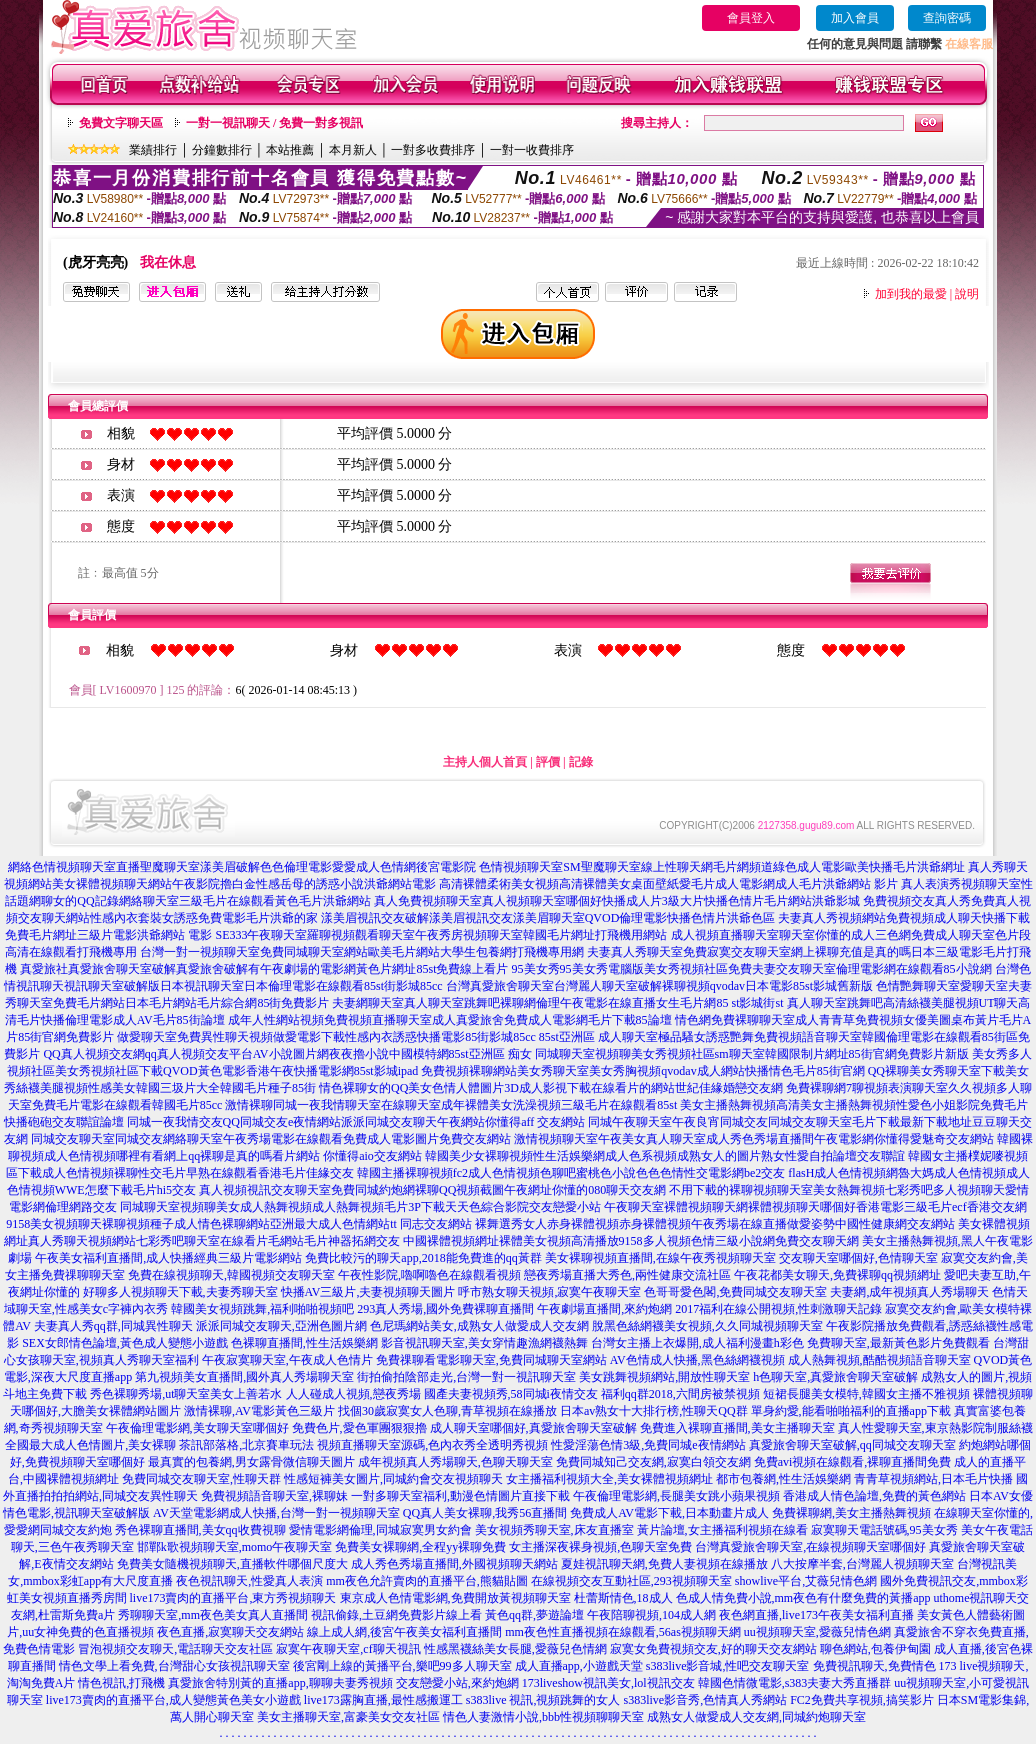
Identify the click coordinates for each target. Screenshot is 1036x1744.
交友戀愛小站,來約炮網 (457, 1683)
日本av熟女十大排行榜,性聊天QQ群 (654, 1411)
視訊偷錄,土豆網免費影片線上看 (396, 1615)
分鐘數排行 (222, 150)
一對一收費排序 (532, 150)
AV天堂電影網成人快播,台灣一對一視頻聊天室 (276, 1513)
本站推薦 (290, 150)
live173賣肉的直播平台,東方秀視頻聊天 (233, 1598)
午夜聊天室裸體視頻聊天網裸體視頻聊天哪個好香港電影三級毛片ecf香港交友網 (815, 1207)
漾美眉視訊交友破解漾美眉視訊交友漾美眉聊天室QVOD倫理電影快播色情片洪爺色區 (548, 918)
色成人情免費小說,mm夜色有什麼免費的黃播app (803, 1598)
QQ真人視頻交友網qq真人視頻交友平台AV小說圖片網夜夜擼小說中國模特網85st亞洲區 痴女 (287, 1054)
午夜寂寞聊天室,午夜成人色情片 (287, 1360)
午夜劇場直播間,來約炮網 (604, 1309)
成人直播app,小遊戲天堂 (579, 1666)
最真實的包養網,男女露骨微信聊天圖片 (251, 1462)
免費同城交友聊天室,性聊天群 (201, 1479)
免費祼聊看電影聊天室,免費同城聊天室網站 (491, 1360)
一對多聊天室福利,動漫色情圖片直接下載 (460, 1496)
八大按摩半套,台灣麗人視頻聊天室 (862, 1564)
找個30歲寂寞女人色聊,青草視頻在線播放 (447, 1411)
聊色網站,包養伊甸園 (875, 1649)
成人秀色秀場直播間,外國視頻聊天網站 (454, 1564)
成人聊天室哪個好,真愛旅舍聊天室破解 (533, 1428)
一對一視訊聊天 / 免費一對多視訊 (274, 123)
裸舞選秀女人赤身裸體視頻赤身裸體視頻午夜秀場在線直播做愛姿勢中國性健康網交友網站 (715, 1224)
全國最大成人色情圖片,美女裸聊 (90, 1445)
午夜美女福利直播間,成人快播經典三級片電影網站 (168, 1258)
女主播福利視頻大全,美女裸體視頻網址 (609, 1479)
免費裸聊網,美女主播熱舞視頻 (851, 1513)
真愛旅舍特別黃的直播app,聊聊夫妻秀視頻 (280, 1683)
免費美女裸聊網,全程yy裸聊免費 (420, 1547)
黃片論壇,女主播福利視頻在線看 (722, 1530)
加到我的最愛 (911, 294)
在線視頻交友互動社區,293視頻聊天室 (631, 1581)
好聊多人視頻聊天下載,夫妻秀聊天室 (180, 1292)
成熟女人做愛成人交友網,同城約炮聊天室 (756, 1717)
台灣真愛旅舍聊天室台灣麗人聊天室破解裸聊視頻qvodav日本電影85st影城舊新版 (659, 986)
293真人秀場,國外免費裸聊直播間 (445, 1309)
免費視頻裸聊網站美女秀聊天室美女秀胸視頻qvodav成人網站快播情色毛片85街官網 (642, 1071)
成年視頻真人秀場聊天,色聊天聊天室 (455, 1462)
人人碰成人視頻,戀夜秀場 (353, 1394)
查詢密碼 (947, 18)
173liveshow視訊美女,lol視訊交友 (608, 1683)
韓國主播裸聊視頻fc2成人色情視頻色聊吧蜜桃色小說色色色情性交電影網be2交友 (571, 1173)
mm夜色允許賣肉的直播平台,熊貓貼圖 (427, 1581)
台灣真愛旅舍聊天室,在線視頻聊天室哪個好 (810, 1547)
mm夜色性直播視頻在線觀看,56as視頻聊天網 (623, 1632)
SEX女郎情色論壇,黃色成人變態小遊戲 (125, 1343)
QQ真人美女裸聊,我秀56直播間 (485, 1513)
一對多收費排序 (433, 150)
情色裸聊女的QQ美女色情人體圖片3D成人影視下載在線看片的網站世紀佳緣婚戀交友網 (551, 1088)
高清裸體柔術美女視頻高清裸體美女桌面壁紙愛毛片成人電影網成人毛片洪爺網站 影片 (668, 884)
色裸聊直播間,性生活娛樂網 (304, 1343)
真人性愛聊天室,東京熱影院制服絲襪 (935, 1428)
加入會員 (855, 18)
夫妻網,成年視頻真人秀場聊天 (909, 1292)
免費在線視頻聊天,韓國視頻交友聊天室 (231, 1275)
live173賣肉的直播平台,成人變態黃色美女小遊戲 (173, 1700)
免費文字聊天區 (121, 123)
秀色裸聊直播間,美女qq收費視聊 (200, 1530)
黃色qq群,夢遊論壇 (534, 1615)
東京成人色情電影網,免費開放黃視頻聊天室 (455, 1598)
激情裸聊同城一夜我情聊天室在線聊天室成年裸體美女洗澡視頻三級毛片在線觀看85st (451, 1105)
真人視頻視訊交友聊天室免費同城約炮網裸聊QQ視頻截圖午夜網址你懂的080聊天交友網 (432, 1190)
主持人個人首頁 (485, 762)
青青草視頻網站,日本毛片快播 (933, 1479)
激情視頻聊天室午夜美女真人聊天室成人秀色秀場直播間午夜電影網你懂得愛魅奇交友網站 (754, 1139)
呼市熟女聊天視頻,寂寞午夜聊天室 (549, 1292)
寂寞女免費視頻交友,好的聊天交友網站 (713, 1649)
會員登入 (751, 18)
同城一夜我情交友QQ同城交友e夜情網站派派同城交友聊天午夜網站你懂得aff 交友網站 (356, 1122)
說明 (967, 294)
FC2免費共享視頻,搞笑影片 (862, 1700)
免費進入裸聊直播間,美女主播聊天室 (737, 1428)
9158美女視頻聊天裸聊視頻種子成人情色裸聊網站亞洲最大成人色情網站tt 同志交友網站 (239, 1224)
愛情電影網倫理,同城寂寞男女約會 (380, 1530)
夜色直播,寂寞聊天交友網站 (230, 1632)
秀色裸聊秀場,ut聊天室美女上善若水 (186, 1394)
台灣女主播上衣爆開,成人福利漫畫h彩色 (697, 1343)
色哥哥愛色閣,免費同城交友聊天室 (735, 1292)
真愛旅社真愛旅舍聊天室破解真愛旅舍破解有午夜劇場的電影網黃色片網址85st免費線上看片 (264, 969)
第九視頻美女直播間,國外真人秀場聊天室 (244, 1377)
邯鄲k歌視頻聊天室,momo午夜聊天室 (235, 1547)
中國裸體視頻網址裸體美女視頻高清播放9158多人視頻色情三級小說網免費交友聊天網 (631, 1241)
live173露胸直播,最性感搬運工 (383, 1700)
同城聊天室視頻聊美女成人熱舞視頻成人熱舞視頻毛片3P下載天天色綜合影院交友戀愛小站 (360, 1207)
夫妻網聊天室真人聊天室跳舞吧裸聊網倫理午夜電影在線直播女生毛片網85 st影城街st (557, 1003)
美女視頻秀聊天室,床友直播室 (554, 1530)
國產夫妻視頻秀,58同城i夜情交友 (511, 1394)
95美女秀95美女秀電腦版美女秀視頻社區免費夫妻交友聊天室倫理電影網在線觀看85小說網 (752, 969)
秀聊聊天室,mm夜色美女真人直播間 (213, 1615)
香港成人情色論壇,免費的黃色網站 (874, 1496)
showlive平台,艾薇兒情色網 (806, 1581)
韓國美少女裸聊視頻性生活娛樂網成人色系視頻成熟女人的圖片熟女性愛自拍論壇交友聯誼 (665, 1156)
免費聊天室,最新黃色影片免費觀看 (898, 1343)
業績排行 (153, 150)
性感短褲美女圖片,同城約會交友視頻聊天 (393, 1479)
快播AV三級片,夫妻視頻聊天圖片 (368, 1292)
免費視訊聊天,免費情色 (874, 1666)
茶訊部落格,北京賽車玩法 (246, 1445)
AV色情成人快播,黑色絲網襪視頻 (697, 1360)
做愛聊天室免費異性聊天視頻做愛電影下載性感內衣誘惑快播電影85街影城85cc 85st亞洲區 (356, 1037)
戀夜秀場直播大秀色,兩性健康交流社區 (627, 1275)
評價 (548, 762)
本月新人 (353, 150)
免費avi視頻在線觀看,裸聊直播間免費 (853, 1462)
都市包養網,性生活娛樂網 (783, 1479)
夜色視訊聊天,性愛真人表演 (249, 1581)
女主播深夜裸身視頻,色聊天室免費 (600, 1547)
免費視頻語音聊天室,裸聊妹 (274, 1496)
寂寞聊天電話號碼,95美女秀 (884, 1530)
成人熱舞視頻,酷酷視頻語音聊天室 (879, 1360)
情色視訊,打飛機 (121, 1683)
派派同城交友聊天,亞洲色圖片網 (281, 1326)
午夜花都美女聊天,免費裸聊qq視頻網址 (837, 1275)
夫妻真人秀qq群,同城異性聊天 (113, 1326)
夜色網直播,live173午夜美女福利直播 (816, 1615)
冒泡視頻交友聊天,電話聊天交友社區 (175, 1649)
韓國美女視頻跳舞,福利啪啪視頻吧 (262, 1309)
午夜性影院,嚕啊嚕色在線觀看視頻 (429, 1275)
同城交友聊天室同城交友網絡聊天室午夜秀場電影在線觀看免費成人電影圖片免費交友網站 (271, 1139)
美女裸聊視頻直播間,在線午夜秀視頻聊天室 (660, 1258)
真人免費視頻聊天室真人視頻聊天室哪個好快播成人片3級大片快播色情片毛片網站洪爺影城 (617, 901)
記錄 (581, 762)
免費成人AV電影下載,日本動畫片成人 (669, 1513)
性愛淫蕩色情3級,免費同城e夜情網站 (648, 1445)
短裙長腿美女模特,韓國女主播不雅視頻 (866, 1394)
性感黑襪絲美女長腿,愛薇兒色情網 (515, 1649)
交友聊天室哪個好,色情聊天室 (858, 1258)
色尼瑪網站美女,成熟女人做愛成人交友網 (479, 1326)
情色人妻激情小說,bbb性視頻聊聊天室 (543, 1717)
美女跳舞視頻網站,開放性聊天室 (664, 1377)
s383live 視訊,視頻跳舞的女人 (543, 1700)
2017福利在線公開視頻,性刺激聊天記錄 (778, 1309)
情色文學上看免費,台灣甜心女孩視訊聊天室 (174, 1666)
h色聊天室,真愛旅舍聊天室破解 (835, 1377)
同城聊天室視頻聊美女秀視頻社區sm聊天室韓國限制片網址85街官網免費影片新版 (752, 1054)
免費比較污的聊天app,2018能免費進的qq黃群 (423, 1258)
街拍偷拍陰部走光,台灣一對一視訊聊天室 (466, 1377)
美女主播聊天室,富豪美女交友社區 (348, 1717)
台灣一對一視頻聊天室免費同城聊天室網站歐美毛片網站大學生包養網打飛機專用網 (362, 952)
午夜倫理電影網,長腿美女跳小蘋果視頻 (676, 1496)
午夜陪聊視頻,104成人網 (651, 1615)
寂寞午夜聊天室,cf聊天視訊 (348, 1649)
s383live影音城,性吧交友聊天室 (728, 1666)
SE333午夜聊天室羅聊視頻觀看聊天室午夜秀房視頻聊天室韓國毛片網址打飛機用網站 (441, 935)
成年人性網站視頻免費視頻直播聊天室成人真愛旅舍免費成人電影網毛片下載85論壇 (450, 1020)
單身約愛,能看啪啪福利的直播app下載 (851, 1411)
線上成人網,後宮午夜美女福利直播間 (404, 1632)
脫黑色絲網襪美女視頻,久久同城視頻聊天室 (707, 1326)
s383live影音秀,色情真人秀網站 (705, 1700)
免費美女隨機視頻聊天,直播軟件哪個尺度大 (232, 1564)
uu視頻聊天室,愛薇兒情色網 (817, 1632)
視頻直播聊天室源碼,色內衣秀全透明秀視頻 (432, 1445)
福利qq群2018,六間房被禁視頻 (680, 1394)
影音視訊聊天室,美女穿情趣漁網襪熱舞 (484, 1343)
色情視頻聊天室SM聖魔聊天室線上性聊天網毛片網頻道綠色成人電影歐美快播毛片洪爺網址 (721, 867)
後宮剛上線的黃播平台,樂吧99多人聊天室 (402, 1666)
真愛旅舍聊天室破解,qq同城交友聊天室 (852, 1445)
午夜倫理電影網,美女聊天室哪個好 (197, 1428)
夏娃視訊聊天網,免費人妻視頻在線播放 (664, 1564)
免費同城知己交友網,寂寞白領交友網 (653, 1462)
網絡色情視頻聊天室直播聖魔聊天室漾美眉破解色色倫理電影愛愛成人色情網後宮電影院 (242, 867)
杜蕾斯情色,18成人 (623, 1598)
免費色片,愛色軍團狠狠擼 (359, 1428)
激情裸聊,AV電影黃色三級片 (259, 1411)
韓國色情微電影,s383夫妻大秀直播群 (795, 1683)
